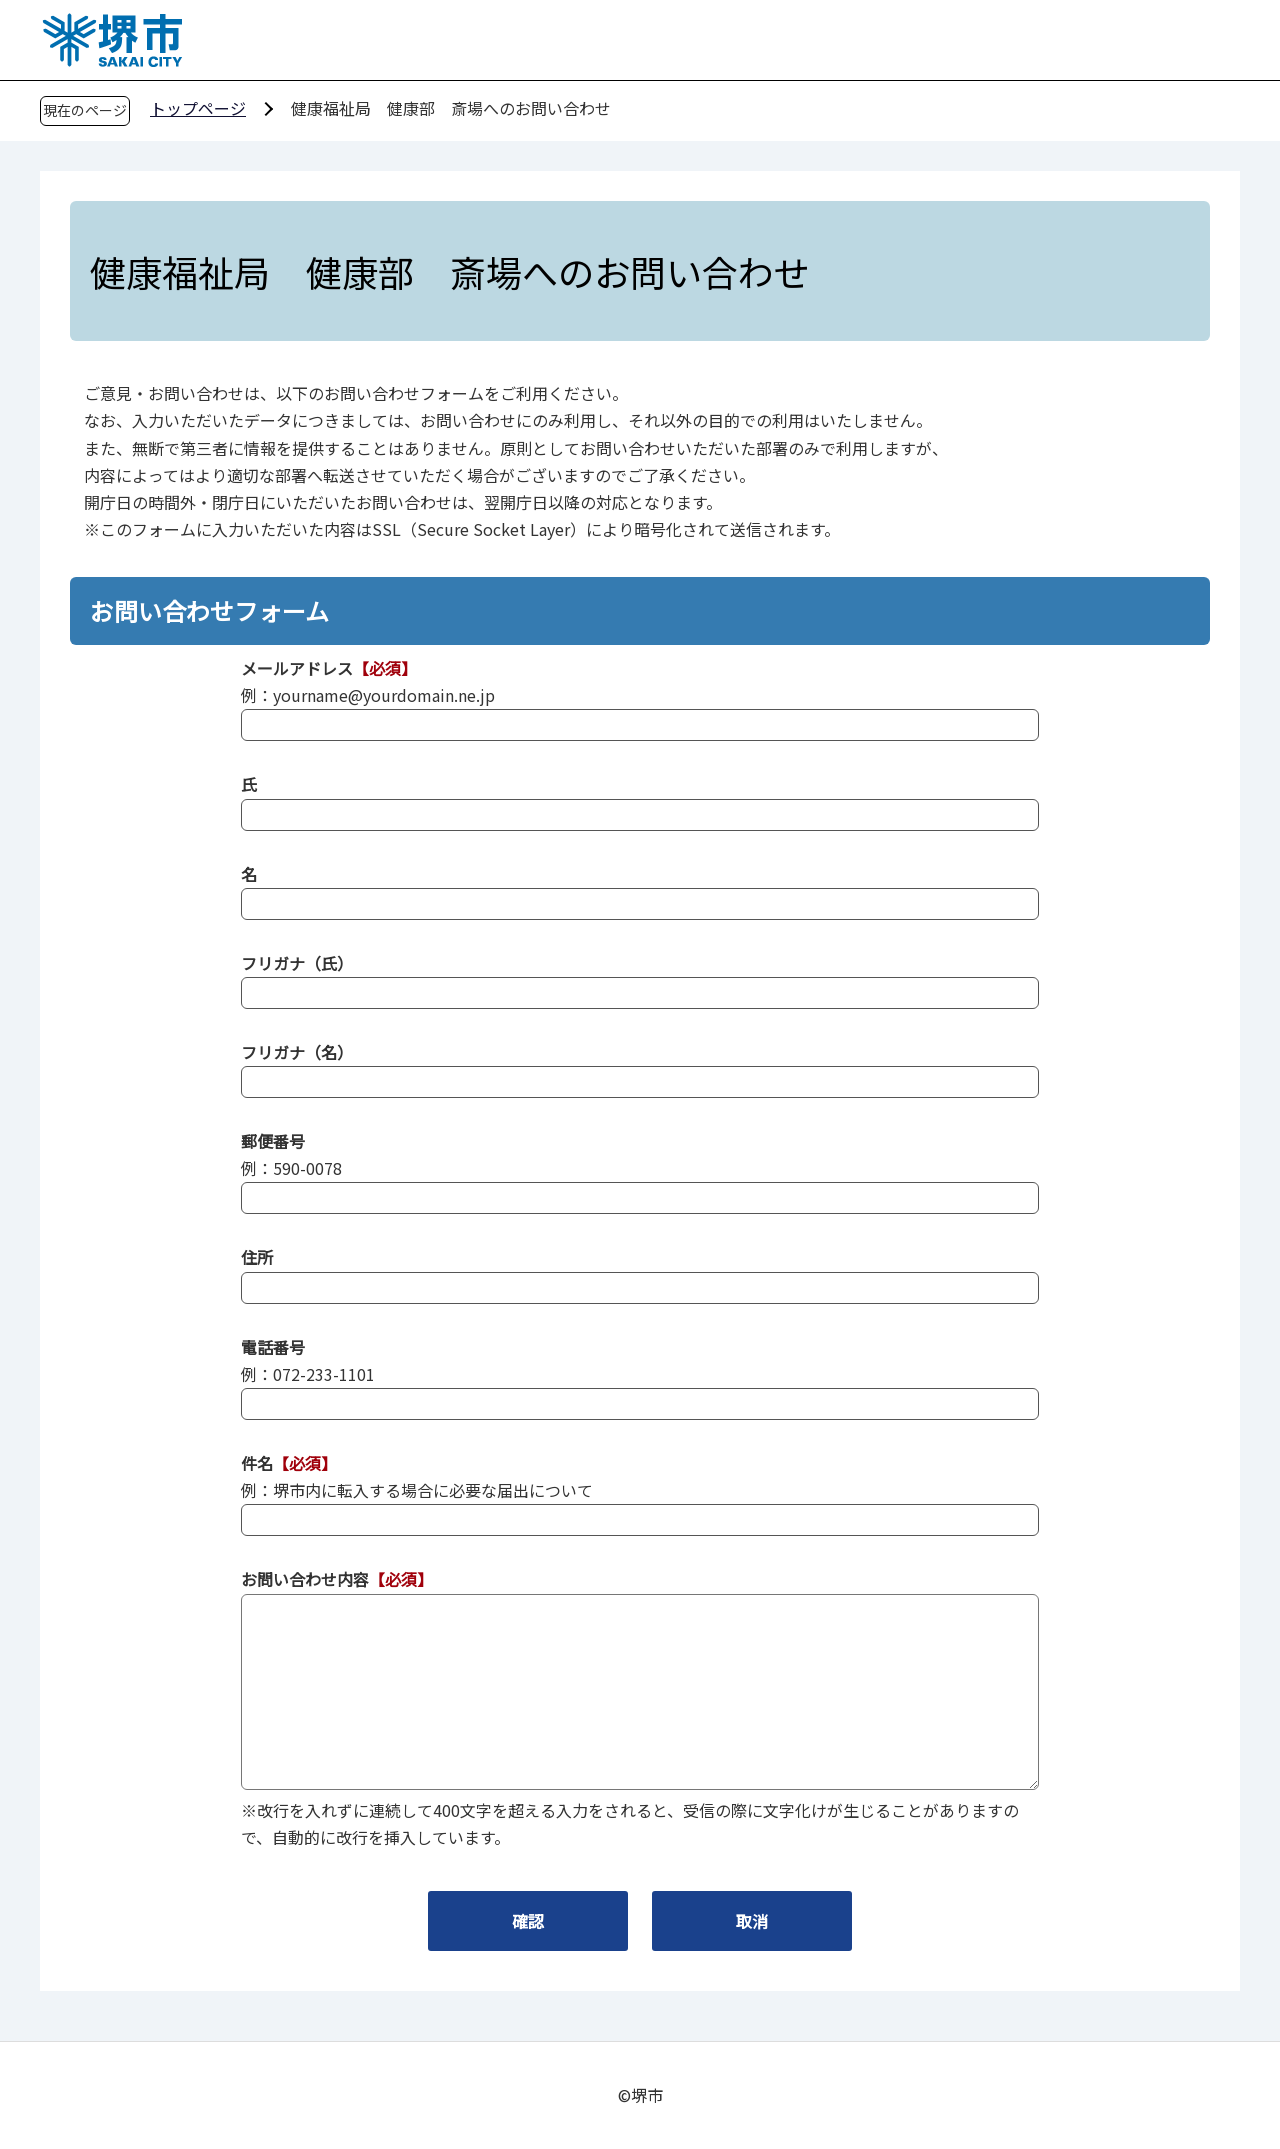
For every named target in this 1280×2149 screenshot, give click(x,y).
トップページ (198, 108)
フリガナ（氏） (297, 963)
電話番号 (273, 1347)
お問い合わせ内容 (305, 1579)
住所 (257, 1257)
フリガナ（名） (297, 1052)
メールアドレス (297, 668)
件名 (257, 1463)
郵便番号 (273, 1141)
